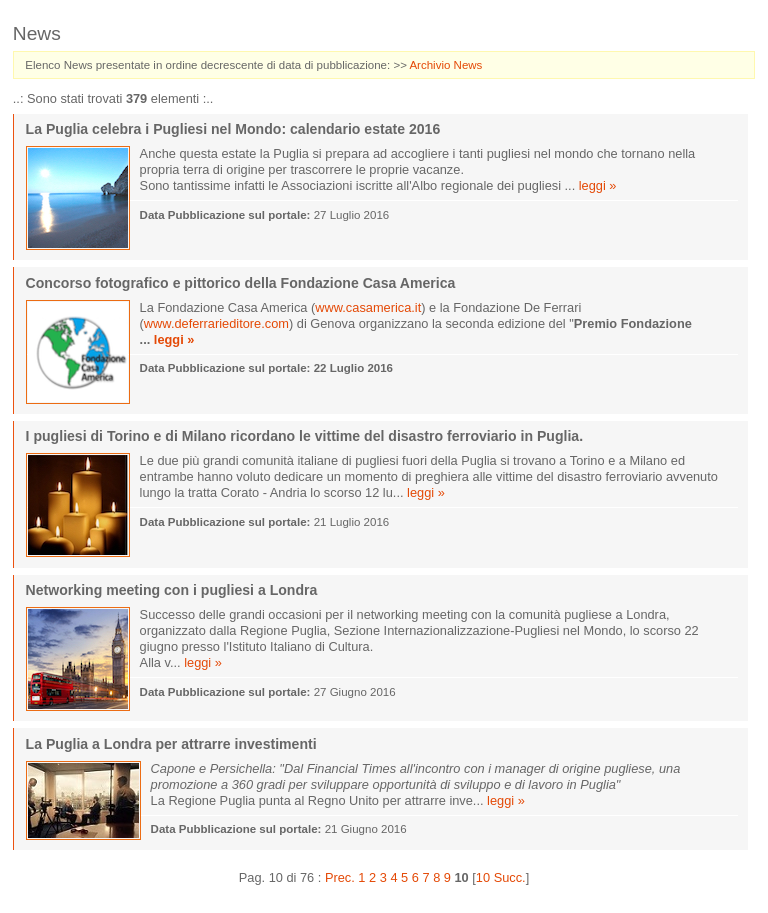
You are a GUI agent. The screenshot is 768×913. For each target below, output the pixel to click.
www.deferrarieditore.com (216, 323)
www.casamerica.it (368, 307)
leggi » (598, 185)
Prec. (340, 877)
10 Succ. (501, 877)
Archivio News (445, 65)
